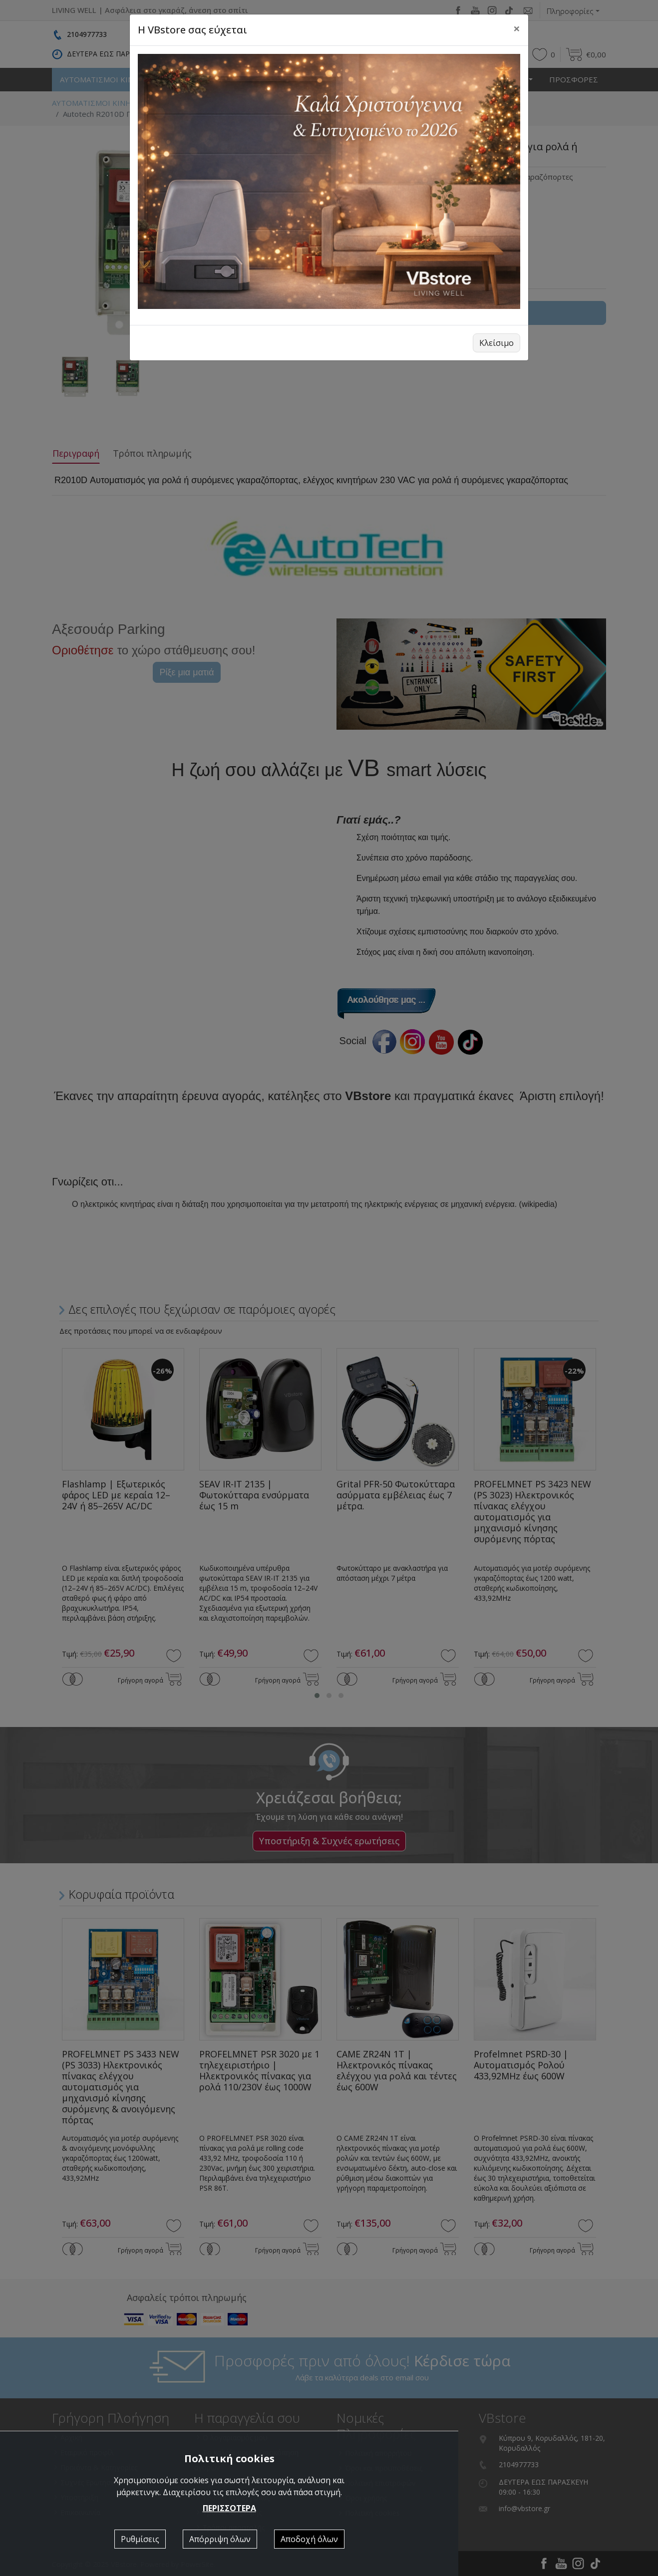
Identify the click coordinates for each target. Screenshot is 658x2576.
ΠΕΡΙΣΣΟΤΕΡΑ (229, 2508)
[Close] (516, 28)
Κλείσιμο (496, 342)
